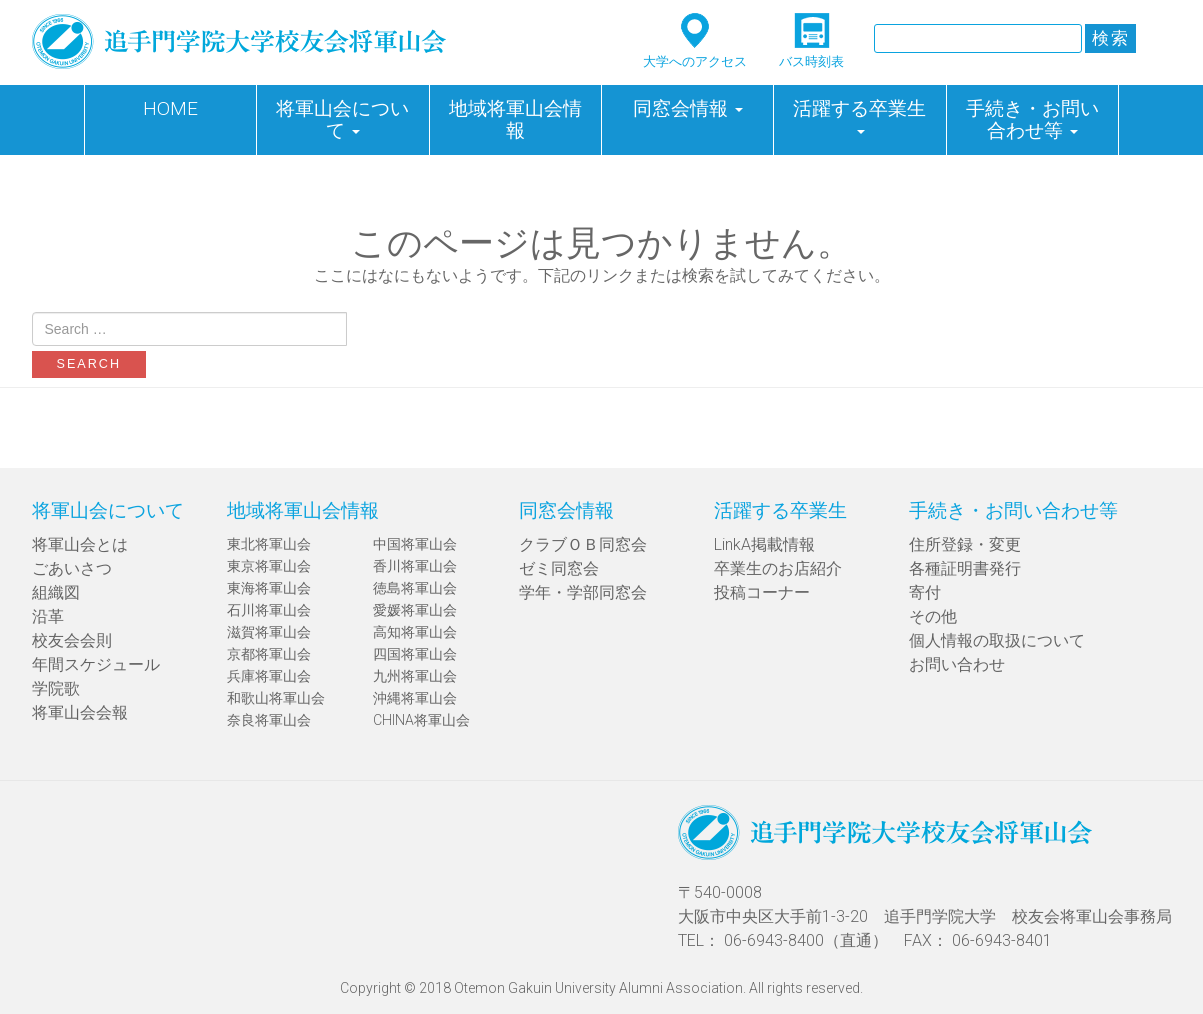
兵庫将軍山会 (269, 676)
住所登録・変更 (965, 544)
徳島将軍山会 (415, 588)
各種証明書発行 (965, 568)
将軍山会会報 (80, 712)
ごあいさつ (72, 568)
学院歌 (56, 688)
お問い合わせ (957, 664)
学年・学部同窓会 (583, 592)
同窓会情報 (688, 108)
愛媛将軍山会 (415, 610)
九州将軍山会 (415, 676)
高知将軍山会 (415, 632)
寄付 (925, 592)
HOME (170, 108)
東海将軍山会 (269, 588)
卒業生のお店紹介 (778, 568)
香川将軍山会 (415, 566)
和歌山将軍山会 (276, 698)
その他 (933, 616)
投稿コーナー (762, 592)
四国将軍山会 (415, 654)
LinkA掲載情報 (764, 544)
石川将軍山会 (269, 610)
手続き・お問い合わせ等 (1032, 119)
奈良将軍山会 (269, 720)
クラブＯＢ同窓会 (583, 544)
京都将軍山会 (269, 654)
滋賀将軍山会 (269, 632)
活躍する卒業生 (859, 115)
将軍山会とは (80, 544)
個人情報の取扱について (997, 640)
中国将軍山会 (415, 544)
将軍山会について (342, 119)
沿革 (48, 616)
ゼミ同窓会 (559, 568)
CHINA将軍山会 (421, 720)
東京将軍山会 (269, 566)
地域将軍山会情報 (515, 119)
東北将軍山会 (269, 544)
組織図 (56, 592)
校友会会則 (72, 640)
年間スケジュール (96, 664)
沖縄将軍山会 (415, 698)
